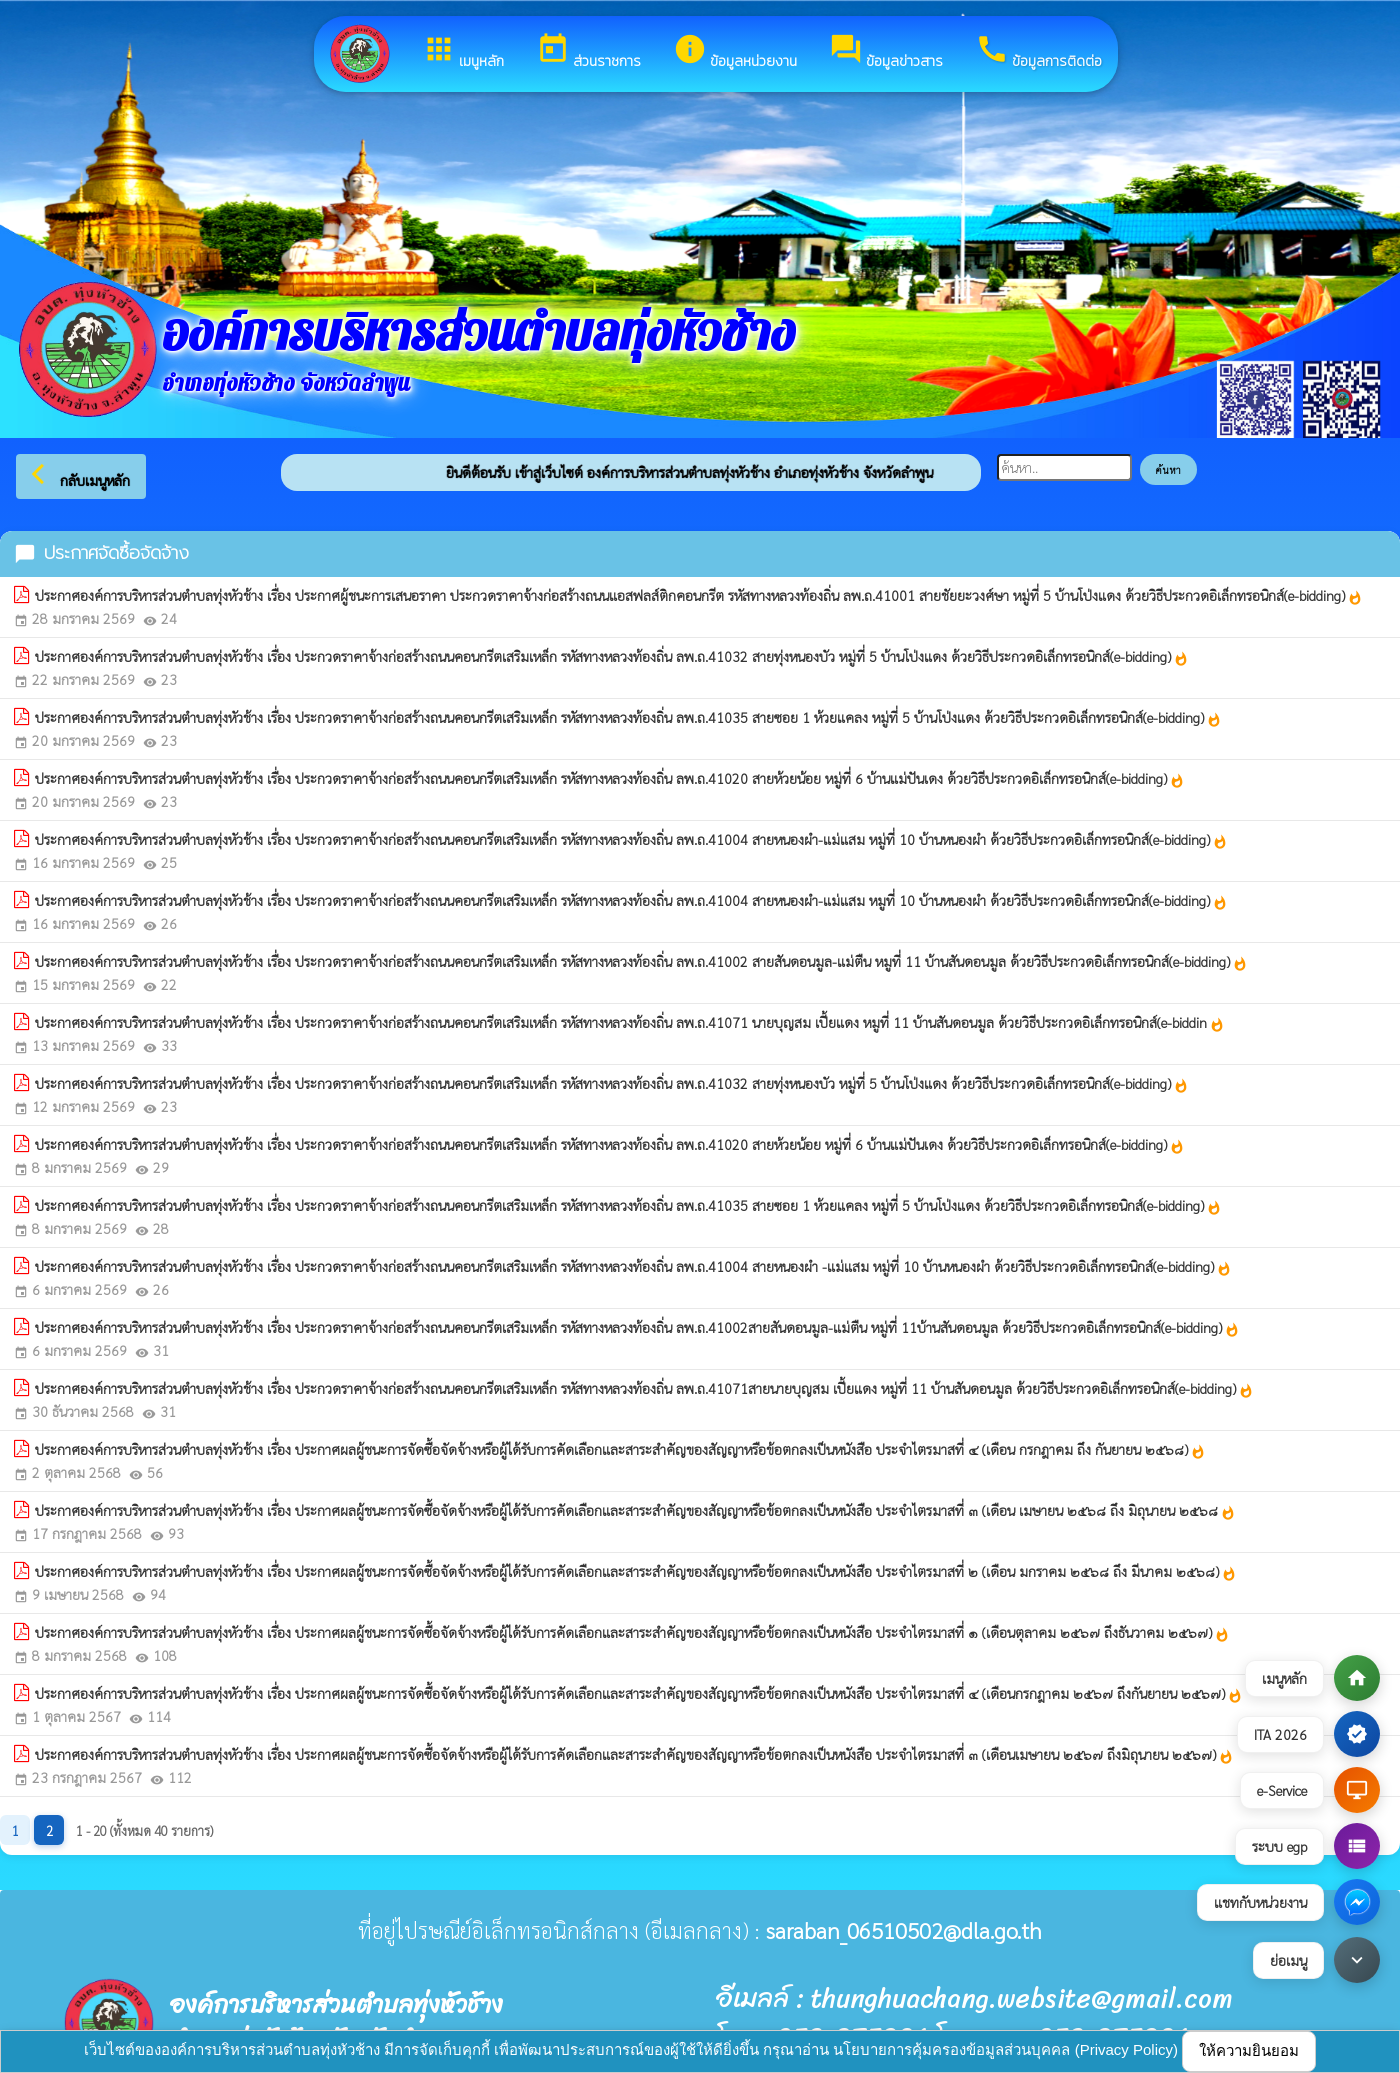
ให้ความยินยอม (1249, 2050)
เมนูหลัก (463, 52)
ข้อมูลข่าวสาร (886, 52)
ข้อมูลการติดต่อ (1038, 52)
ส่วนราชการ (588, 52)
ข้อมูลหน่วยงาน (735, 52)
